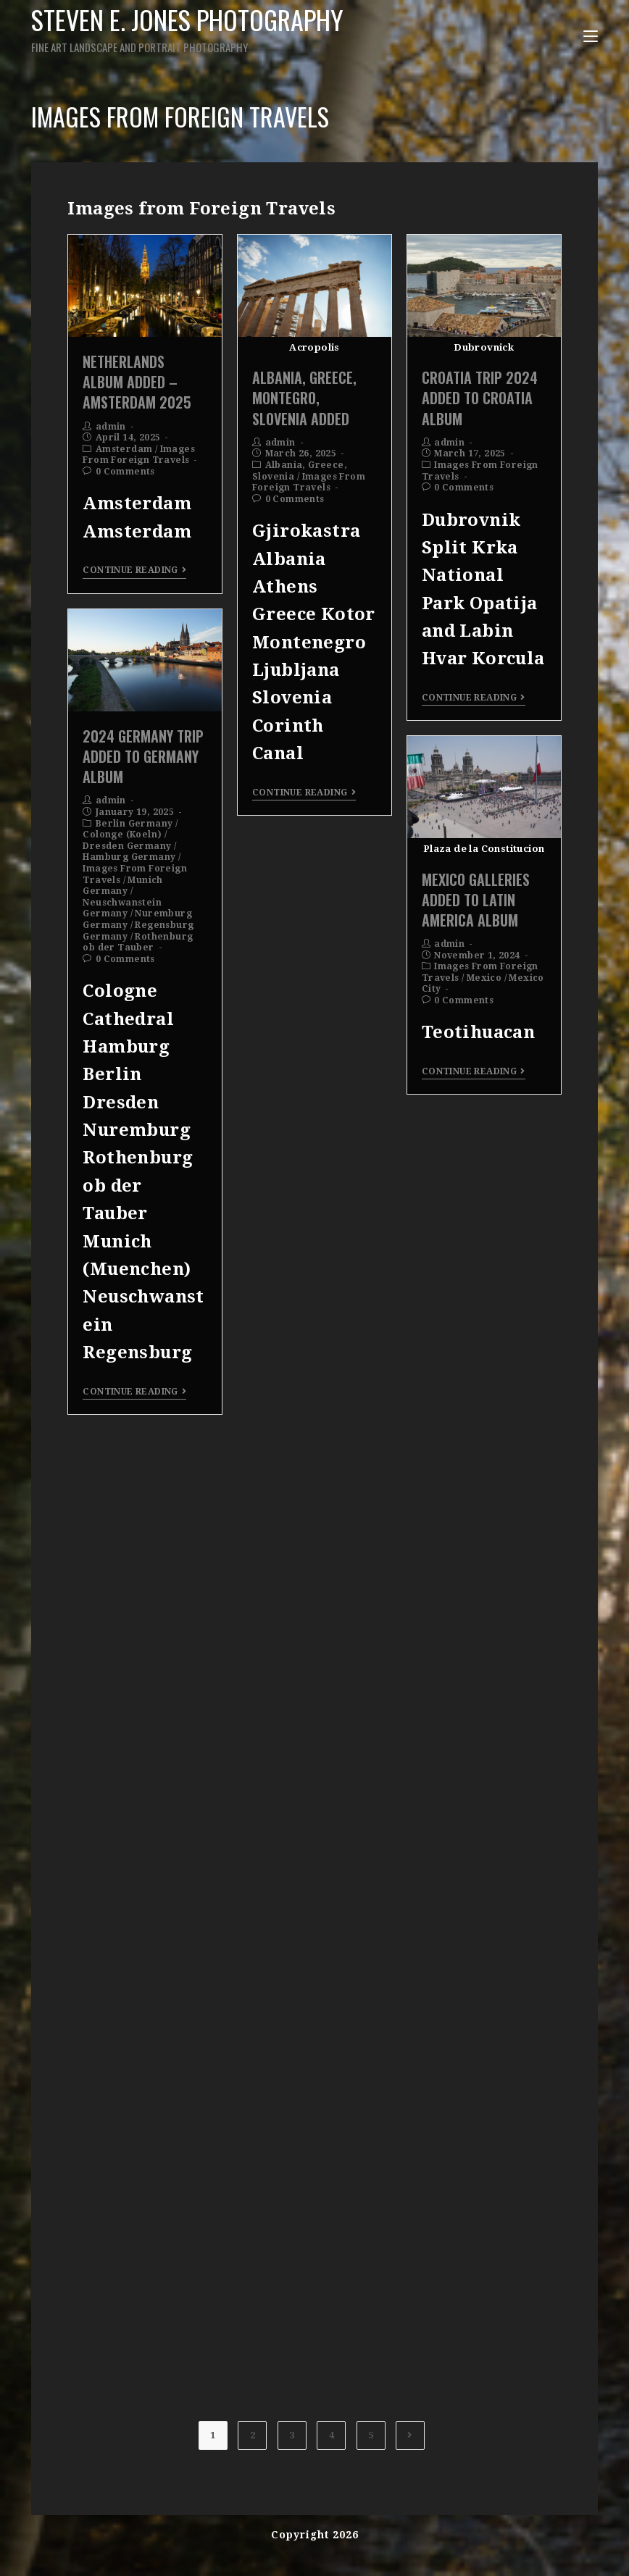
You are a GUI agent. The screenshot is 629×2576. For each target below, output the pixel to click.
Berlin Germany (134, 824)
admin (111, 427)
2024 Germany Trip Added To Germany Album (143, 756)
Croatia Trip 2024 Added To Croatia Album (480, 398)
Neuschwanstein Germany (122, 908)
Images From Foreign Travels (139, 455)
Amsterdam (124, 449)
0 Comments (125, 472)
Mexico (484, 978)
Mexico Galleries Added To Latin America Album (476, 900)
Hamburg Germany (129, 857)
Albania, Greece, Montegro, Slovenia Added (304, 398)
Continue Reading (134, 570)
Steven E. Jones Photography (196, 28)
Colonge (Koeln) (122, 834)
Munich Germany (122, 886)
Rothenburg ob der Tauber (138, 942)
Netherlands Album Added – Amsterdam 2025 (137, 382)
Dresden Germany (127, 846)
